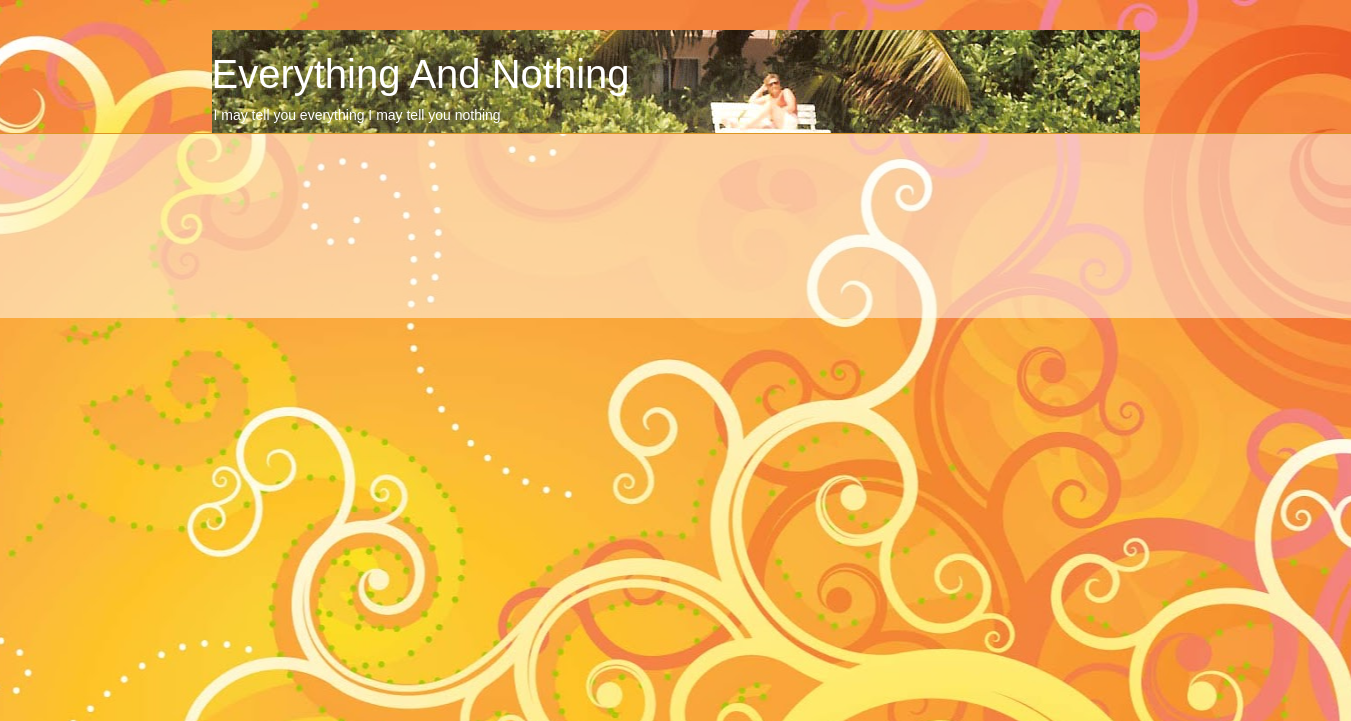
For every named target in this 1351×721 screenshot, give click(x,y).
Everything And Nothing (421, 74)
